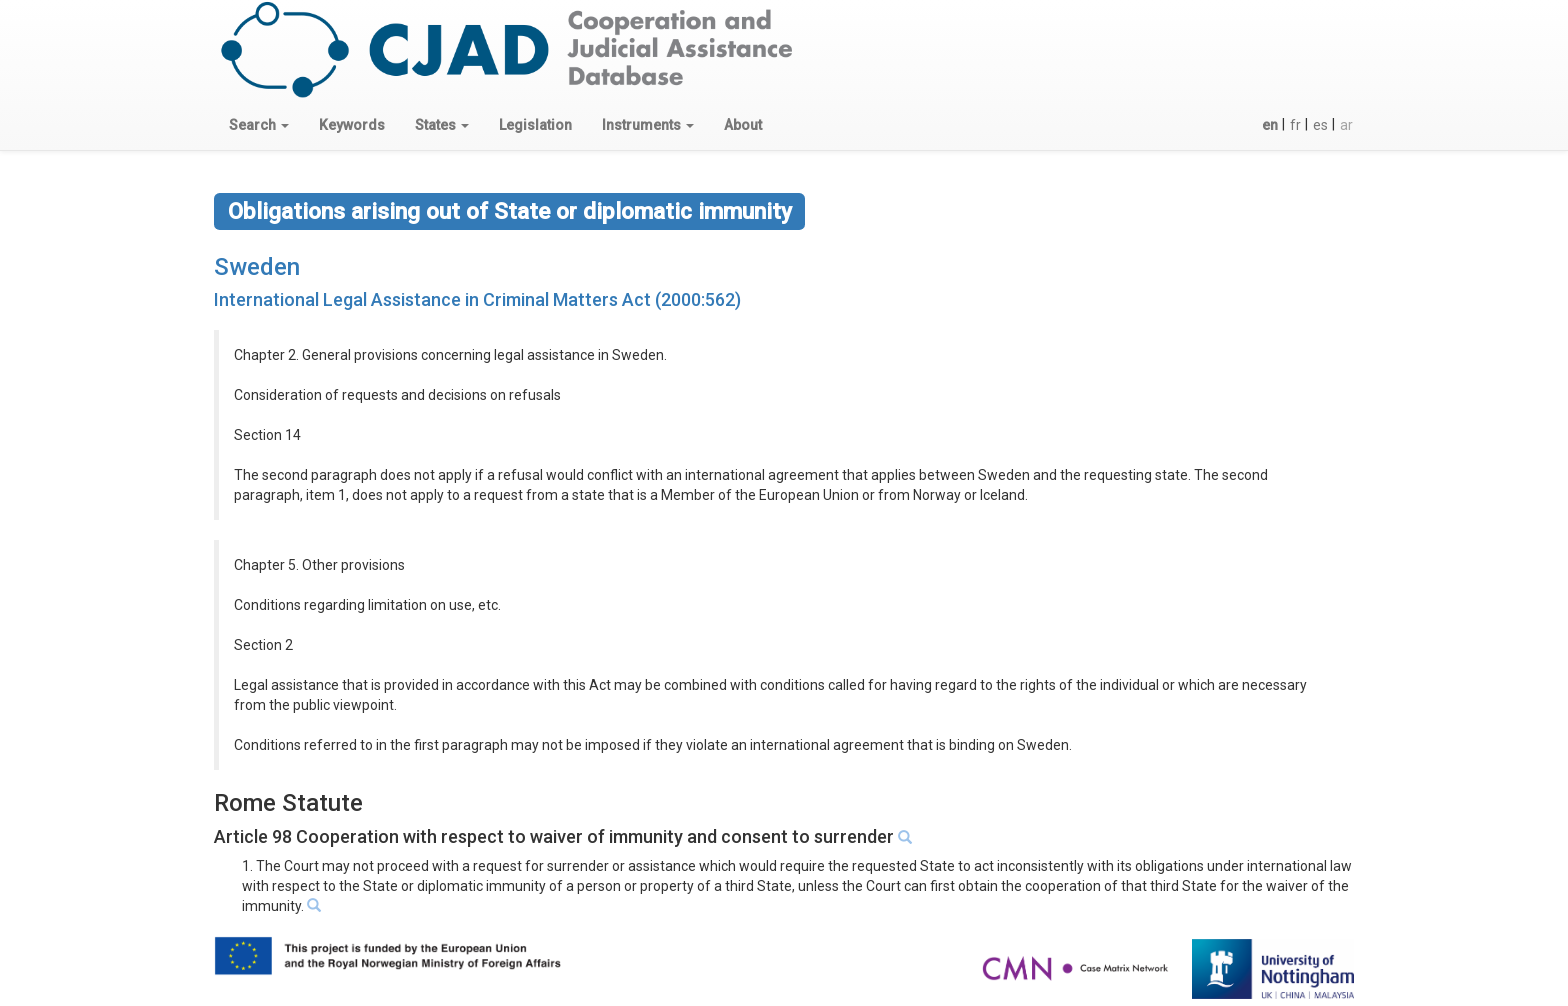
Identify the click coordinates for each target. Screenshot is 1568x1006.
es (1320, 125)
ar (1346, 125)
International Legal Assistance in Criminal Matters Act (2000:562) (477, 299)
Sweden (257, 267)
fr (1295, 125)
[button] (259, 125)
